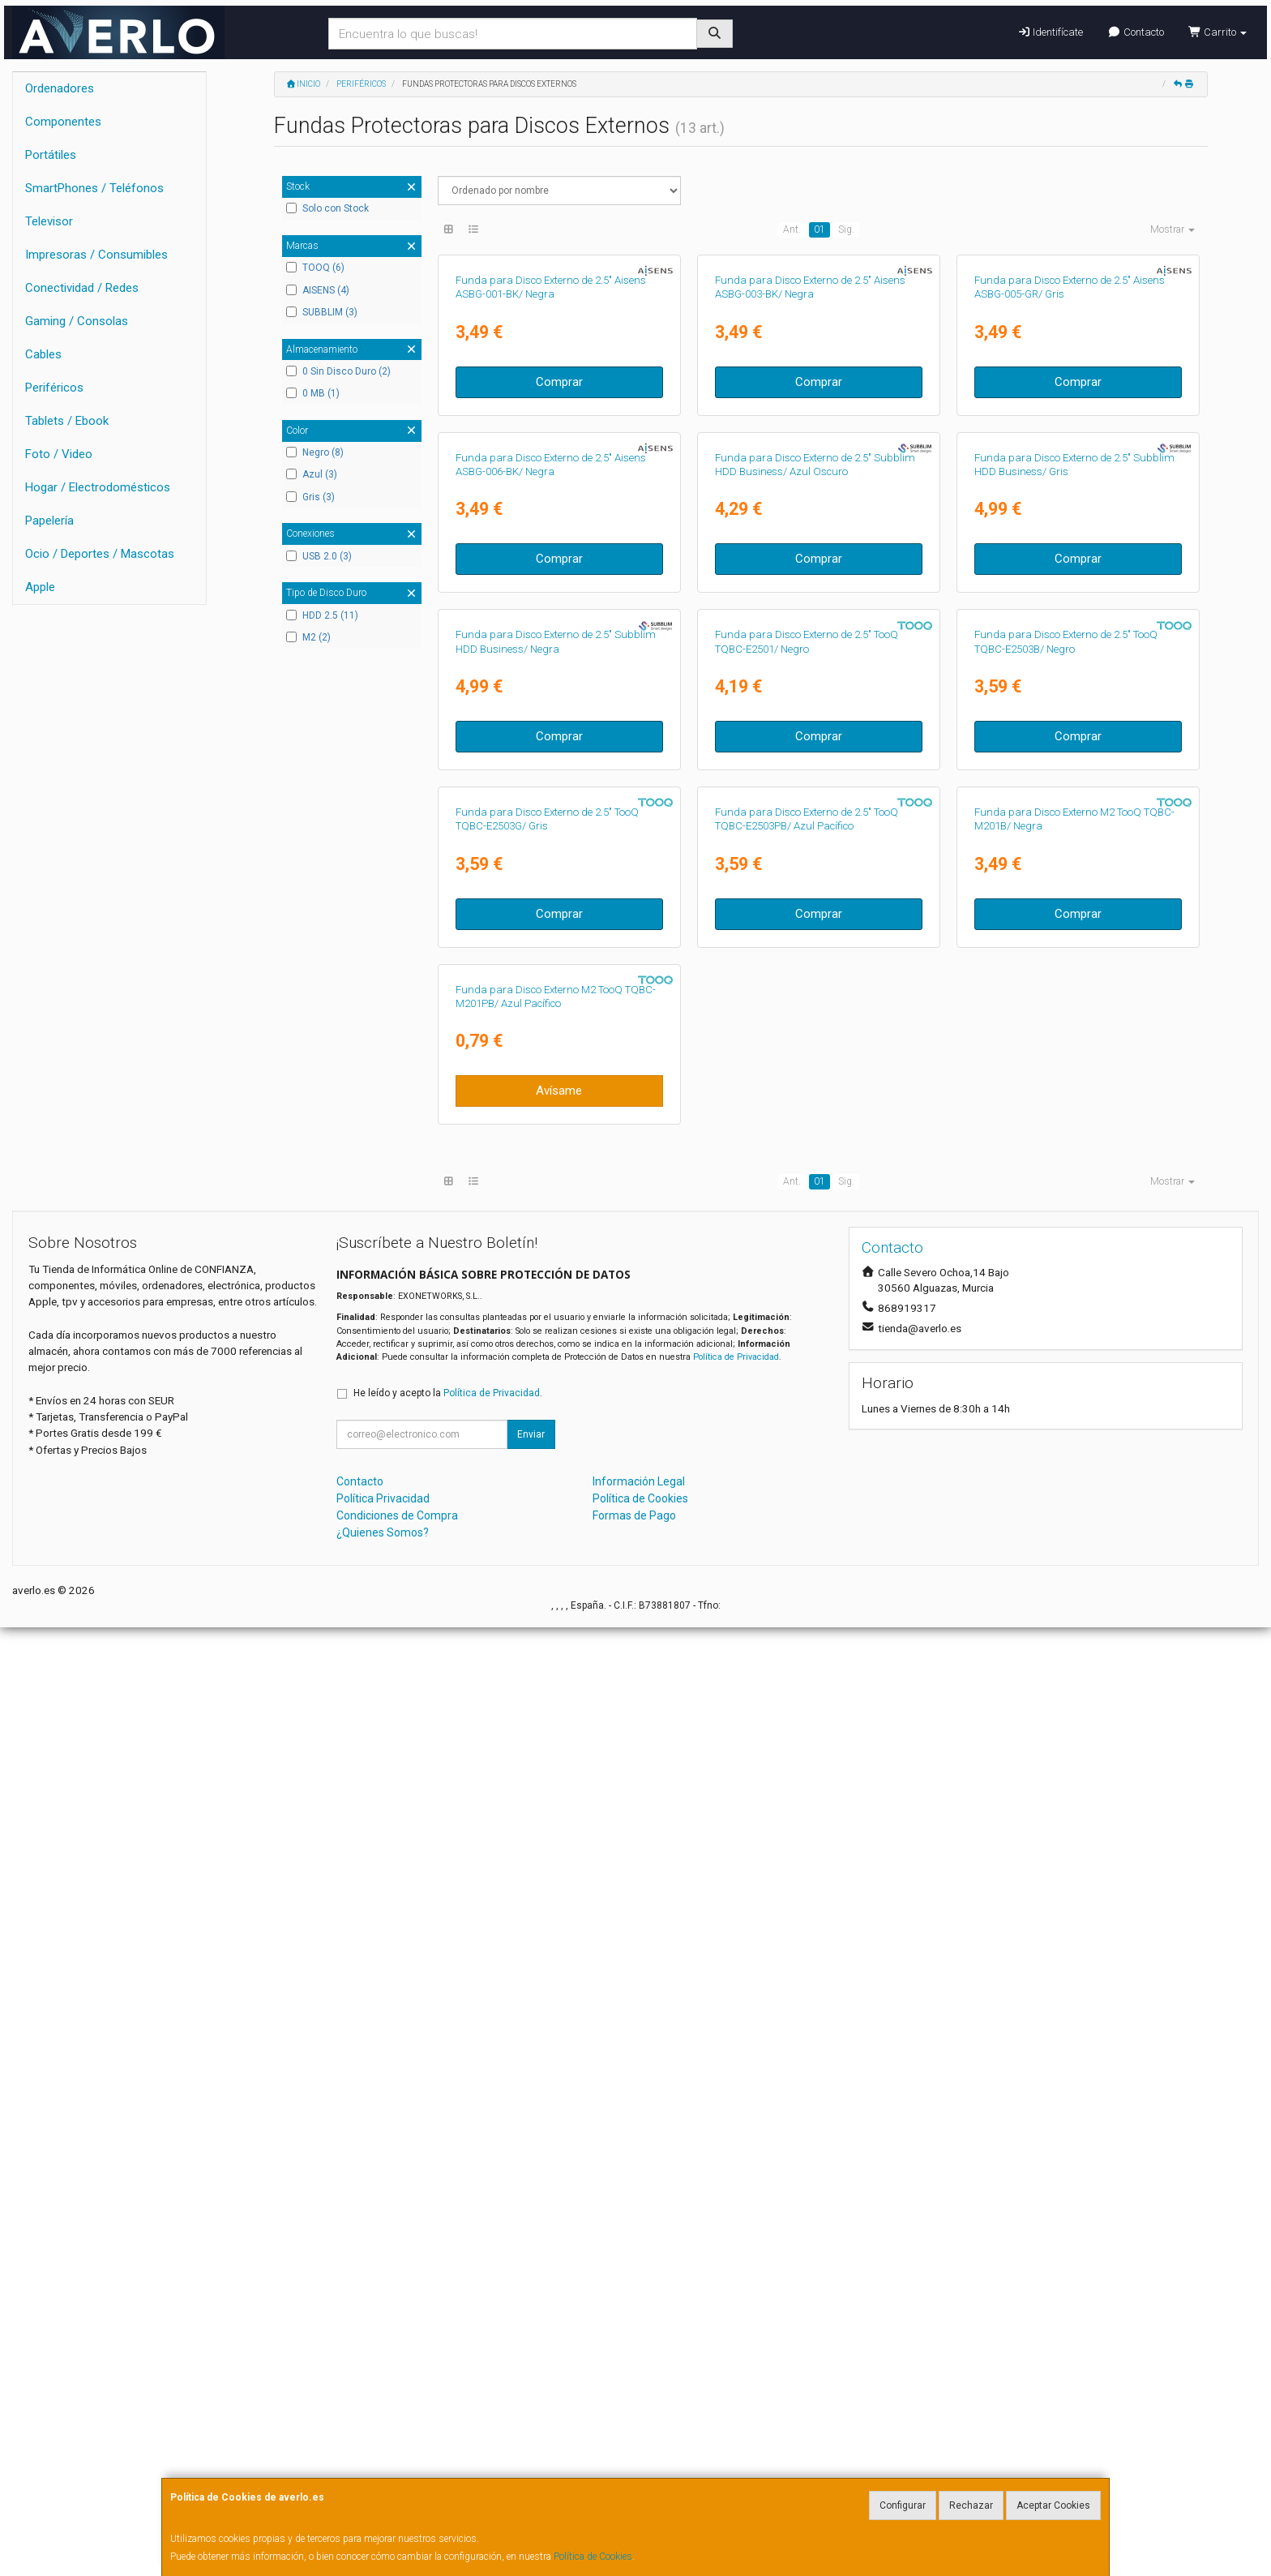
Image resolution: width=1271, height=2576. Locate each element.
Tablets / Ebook (67, 421)
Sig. (846, 229)
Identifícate (1050, 32)
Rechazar (971, 2505)
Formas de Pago (634, 2463)
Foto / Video (58, 454)
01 (819, 229)
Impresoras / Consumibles (96, 254)
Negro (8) (315, 452)
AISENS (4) (317, 290)
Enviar (531, 2382)
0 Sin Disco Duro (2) (338, 371)
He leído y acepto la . (447, 2341)
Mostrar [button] (1172, 229)
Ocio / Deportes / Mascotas (99, 553)
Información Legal (639, 2429)
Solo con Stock (327, 208)
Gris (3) (310, 497)
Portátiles (50, 155)
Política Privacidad (383, 2446)
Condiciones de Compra (397, 2463)
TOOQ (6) (315, 267)
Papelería (49, 520)
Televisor (49, 221)
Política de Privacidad (736, 2305)
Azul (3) (311, 474)
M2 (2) (308, 637)
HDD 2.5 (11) (322, 615)
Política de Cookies (593, 2556)
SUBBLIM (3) (321, 312)
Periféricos (54, 387)
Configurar (902, 2505)
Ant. (792, 229)
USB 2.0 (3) (319, 556)
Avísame (559, 2039)
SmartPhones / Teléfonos (94, 188)
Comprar (559, 571)
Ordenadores (59, 88)
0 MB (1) (313, 393)
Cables (43, 354)
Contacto (1135, 32)
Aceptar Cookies (1053, 2505)
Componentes (63, 121)
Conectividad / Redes (82, 288)
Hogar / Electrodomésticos (97, 487)
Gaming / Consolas (76, 321)
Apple (40, 587)
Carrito (1217, 32)
